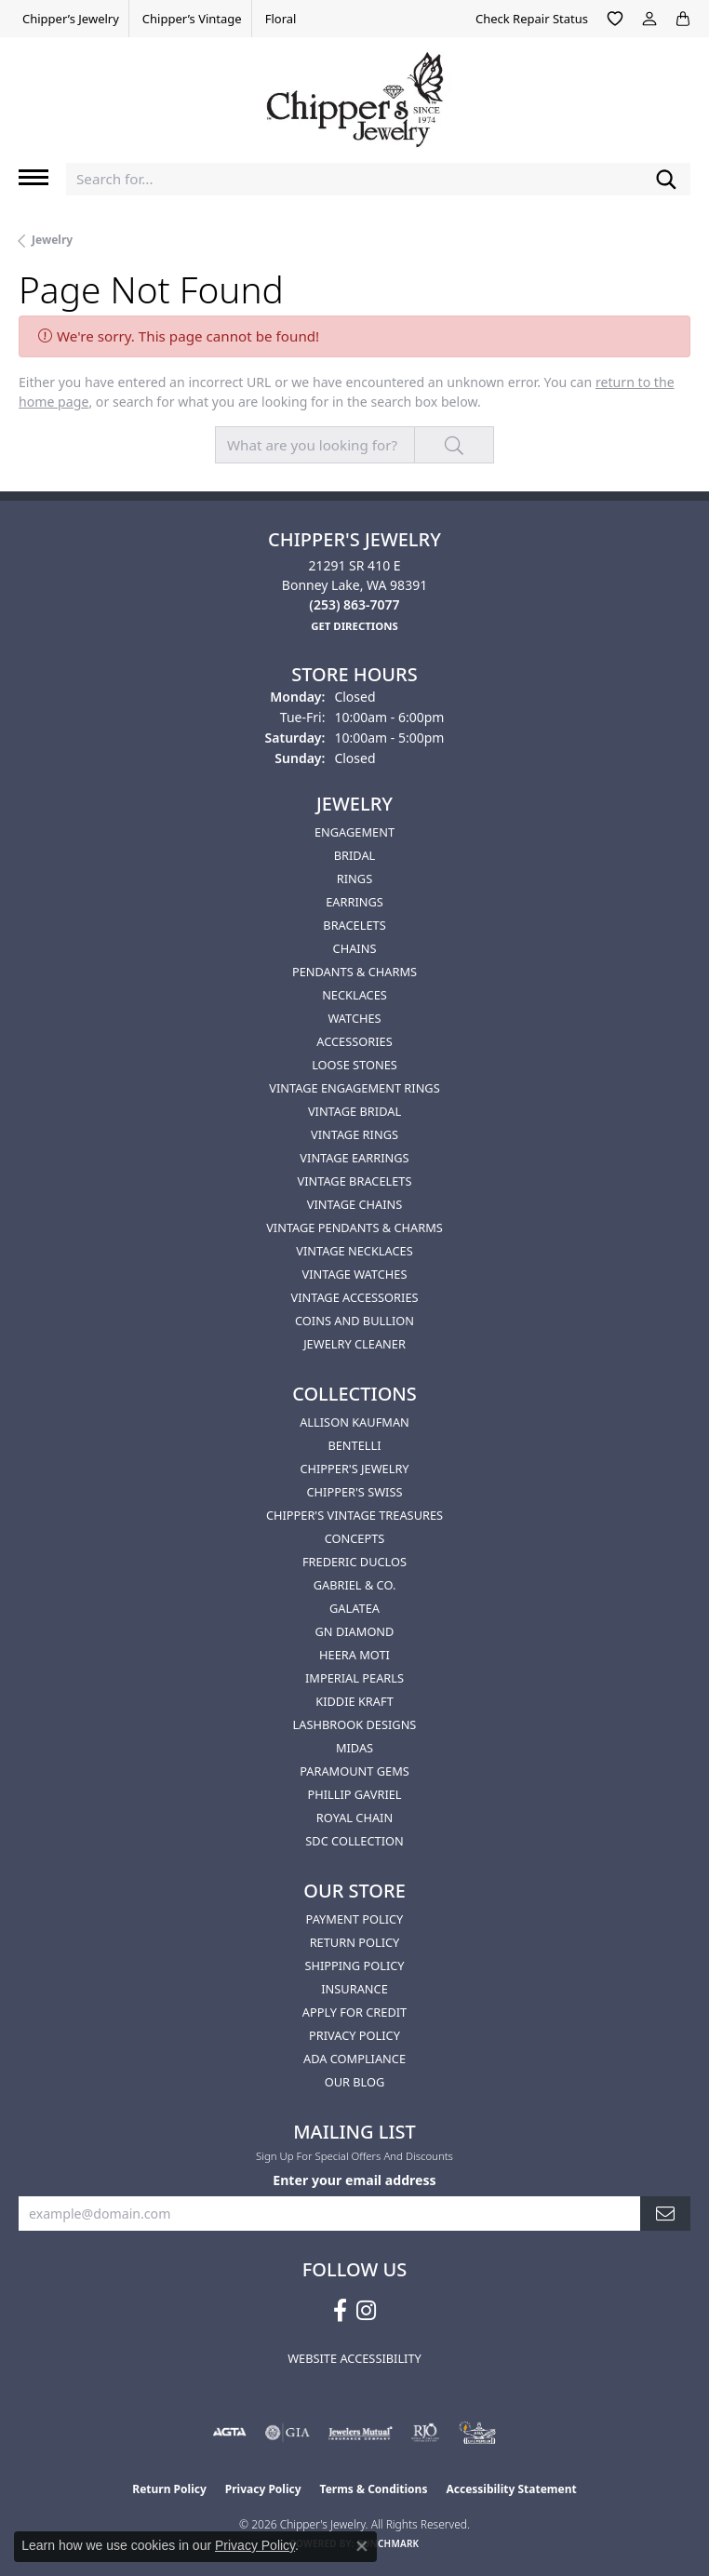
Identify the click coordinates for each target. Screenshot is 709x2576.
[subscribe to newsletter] (665, 2213)
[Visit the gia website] (287, 2433)
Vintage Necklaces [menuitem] (354, 1250)
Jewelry (52, 240)
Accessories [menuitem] (354, 1041)
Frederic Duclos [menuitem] (354, 1561)
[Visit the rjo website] (425, 2433)
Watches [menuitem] (354, 1018)
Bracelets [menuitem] (354, 925)
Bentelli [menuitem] (354, 1445)
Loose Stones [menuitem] (354, 1064)
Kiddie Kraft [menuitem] (354, 1701)
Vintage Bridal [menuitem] (354, 1111)
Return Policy (355, 1942)
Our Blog (355, 2081)
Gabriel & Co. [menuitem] (355, 1584)
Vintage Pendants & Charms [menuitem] (354, 1227)
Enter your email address (354, 2180)
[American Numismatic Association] (477, 2433)
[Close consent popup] (362, 2546)
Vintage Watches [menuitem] (355, 1274)
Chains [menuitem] (355, 948)
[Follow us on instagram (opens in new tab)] (366, 2311)
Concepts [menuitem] (355, 1538)
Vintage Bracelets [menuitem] (354, 1181)
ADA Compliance (354, 2058)
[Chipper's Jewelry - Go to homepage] (354, 93)
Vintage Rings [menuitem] (354, 1134)
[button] (615, 18)
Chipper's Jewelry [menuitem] (354, 1468)
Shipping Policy (354, 1965)
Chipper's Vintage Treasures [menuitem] (354, 1515)
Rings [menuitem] (354, 878)
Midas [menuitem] (354, 1747)
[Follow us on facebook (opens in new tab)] (340, 2311)
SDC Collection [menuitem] (354, 1840)
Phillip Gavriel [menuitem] (354, 1794)
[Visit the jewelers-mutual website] (360, 2433)
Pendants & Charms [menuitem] (354, 971)
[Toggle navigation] (33, 177)
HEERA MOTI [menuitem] (354, 1654)
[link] (69, 18)
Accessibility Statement (511, 2489)
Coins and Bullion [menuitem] (354, 1320)
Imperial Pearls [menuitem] (354, 1678)
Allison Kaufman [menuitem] (354, 1422)
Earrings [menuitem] (354, 901)
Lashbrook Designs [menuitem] (355, 1724)
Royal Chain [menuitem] (354, 1817)
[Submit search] (666, 179)
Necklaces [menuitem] (354, 994)
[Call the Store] (354, 604)
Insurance (354, 1988)
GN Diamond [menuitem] (355, 1631)
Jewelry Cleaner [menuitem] (354, 1343)
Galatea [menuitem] (354, 1608)
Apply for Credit (354, 2012)
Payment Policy (355, 1919)
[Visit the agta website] (229, 2433)
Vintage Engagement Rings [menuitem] (354, 1088)
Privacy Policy (354, 2035)
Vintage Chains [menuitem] (354, 1204)
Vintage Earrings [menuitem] (354, 1157)
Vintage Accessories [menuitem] (354, 1297)
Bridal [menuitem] (355, 855)
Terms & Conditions (374, 2489)
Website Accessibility (354, 2358)
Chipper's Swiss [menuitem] (354, 1491)
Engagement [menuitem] (354, 832)
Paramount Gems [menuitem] (354, 1771)
